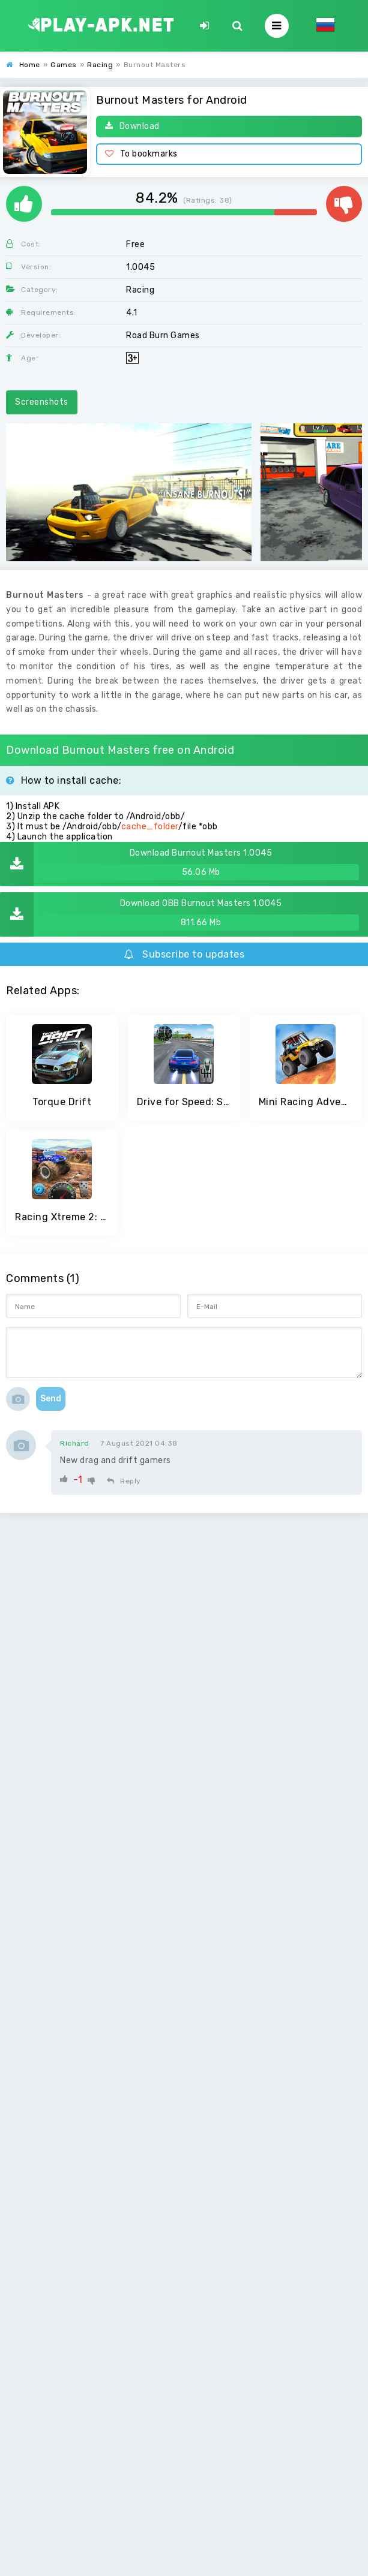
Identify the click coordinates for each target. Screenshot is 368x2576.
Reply (124, 1481)
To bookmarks (141, 154)
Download (132, 126)
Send (50, 1399)
